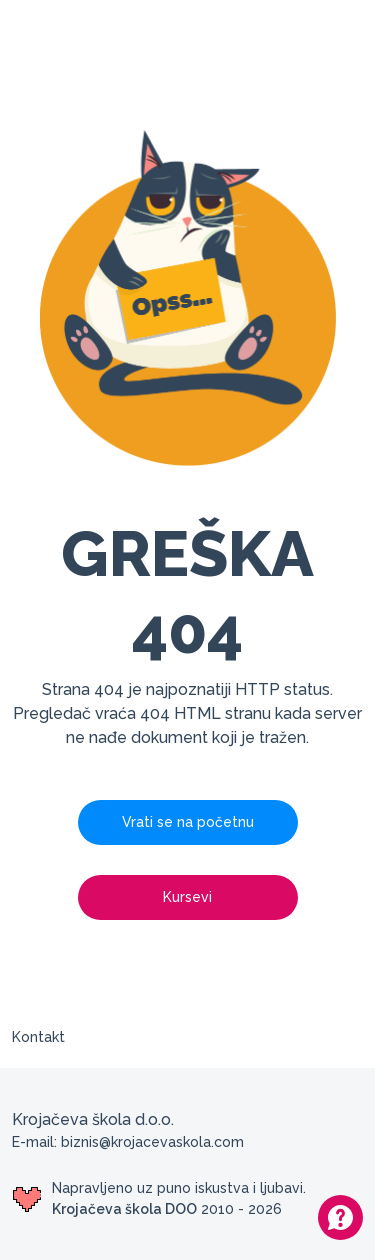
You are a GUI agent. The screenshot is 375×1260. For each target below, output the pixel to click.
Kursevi (187, 897)
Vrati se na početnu (188, 822)
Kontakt (38, 1037)
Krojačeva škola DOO (124, 1209)
